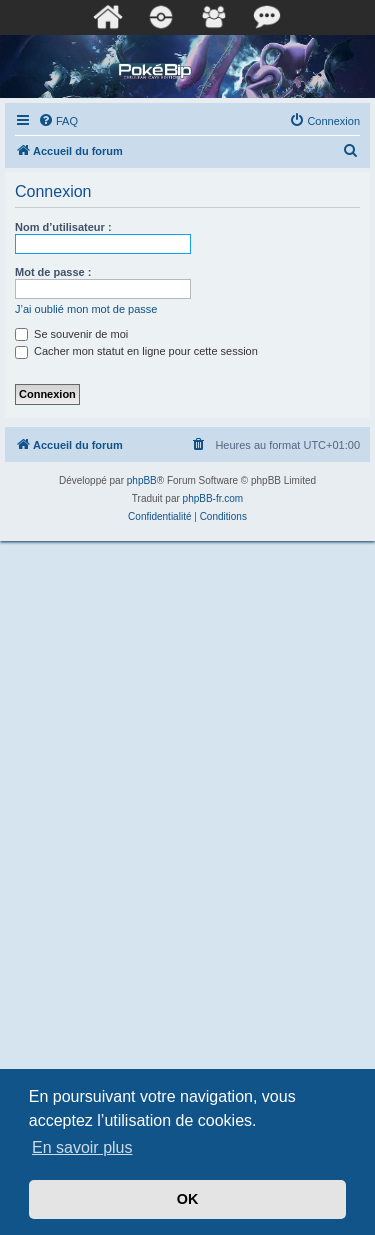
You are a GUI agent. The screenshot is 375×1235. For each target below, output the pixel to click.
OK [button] (188, 1199)
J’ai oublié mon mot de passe (86, 309)
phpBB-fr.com (213, 498)
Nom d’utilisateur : (63, 227)
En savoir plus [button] (82, 1147)
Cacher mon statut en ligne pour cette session (136, 351)
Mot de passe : (53, 272)
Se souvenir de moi (71, 334)
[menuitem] (58, 121)
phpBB (142, 480)
